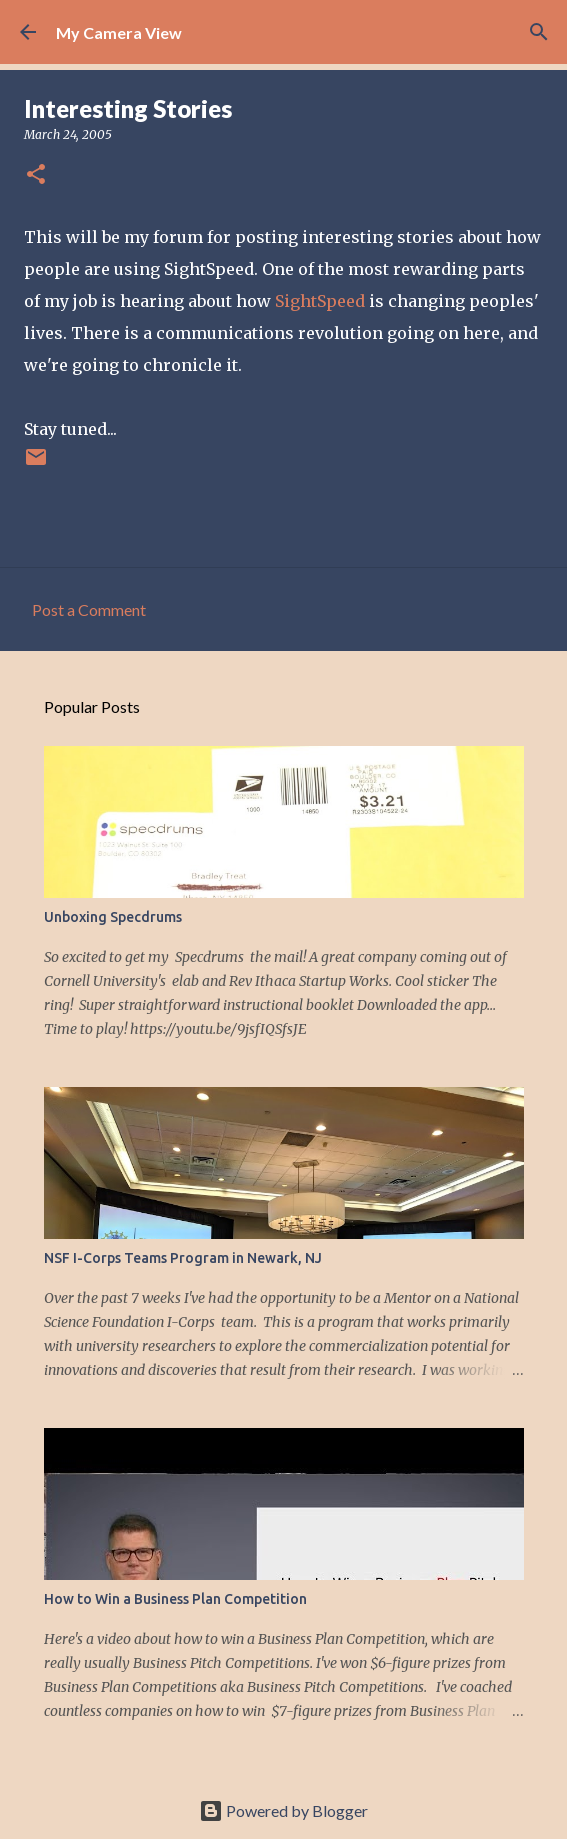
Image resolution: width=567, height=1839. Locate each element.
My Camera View (119, 32)
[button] (36, 175)
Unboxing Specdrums (113, 917)
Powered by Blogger (283, 1810)
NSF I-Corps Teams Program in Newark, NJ (183, 1258)
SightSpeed (320, 301)
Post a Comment (89, 609)
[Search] (539, 32)
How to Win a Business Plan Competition (175, 1599)
